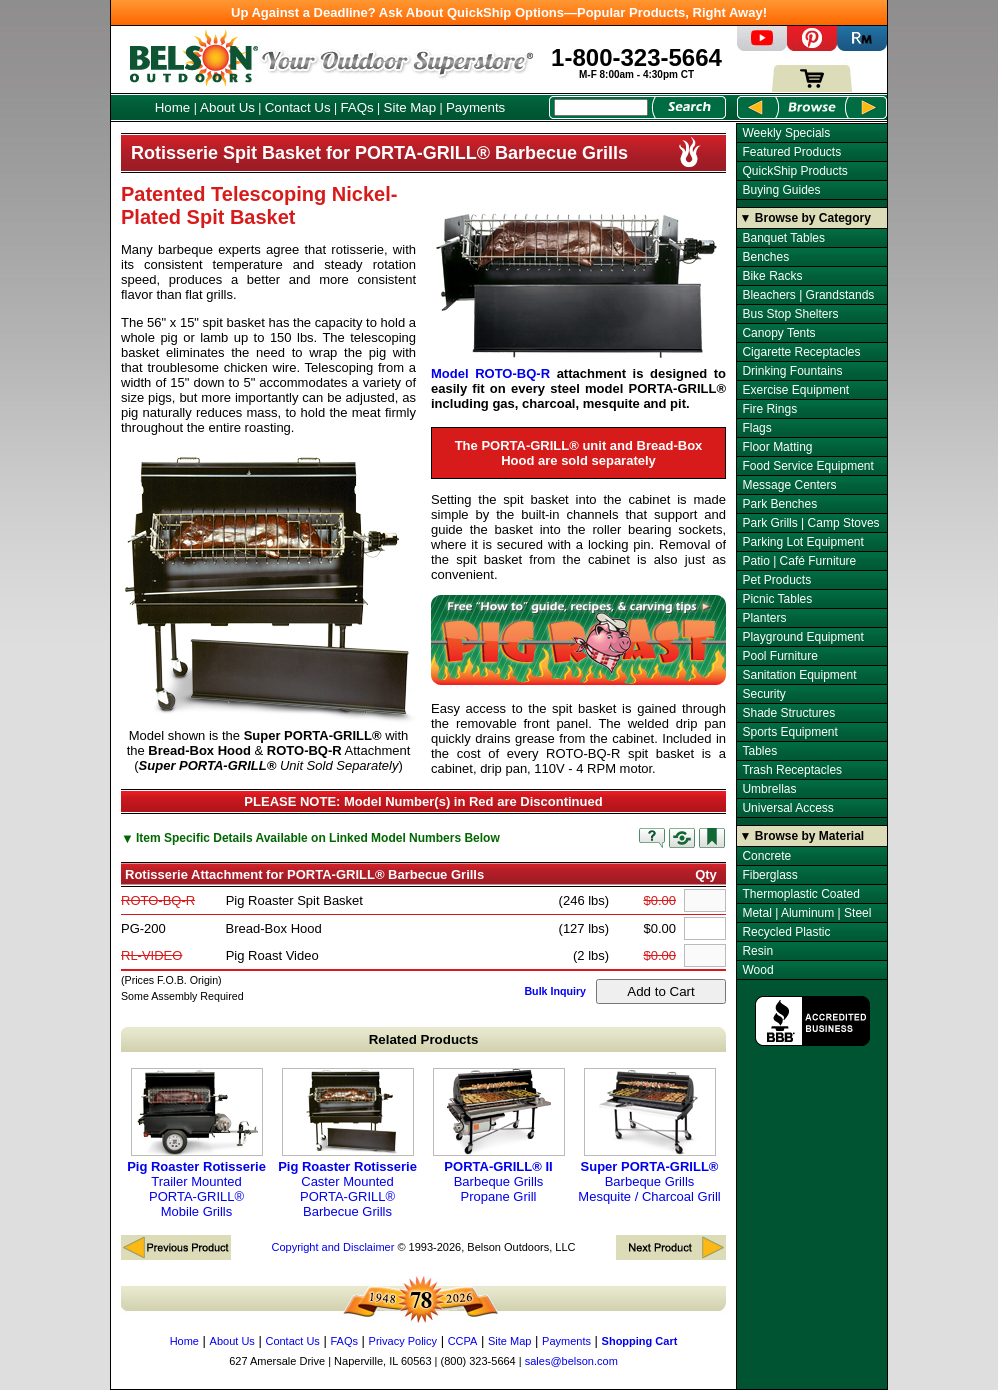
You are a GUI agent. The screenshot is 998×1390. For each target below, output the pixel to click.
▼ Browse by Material (802, 836)
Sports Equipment (789, 732)
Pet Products (776, 580)
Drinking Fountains (792, 371)
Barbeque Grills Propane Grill (499, 1136)
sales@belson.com (571, 1361)
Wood (757, 970)
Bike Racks (772, 276)
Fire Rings (769, 409)
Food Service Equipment (807, 466)
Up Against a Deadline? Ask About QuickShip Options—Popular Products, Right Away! (499, 12)
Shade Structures (788, 713)
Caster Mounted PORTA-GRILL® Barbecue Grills (347, 1143)
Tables (759, 751)
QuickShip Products (794, 171)
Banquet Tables (783, 238)
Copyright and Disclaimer (332, 1247)
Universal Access (787, 808)
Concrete (766, 856)
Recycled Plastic (786, 932)
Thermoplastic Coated (800, 894)
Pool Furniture (779, 656)
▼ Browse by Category (805, 218)
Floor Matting (777, 447)
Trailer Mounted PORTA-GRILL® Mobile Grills (196, 1143)
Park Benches (779, 504)
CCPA (463, 1341)
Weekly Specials (786, 133)
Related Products (424, 1039)
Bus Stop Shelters (790, 314)
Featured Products (791, 152)
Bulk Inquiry (555, 991)
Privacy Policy (403, 1341)
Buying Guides (781, 190)
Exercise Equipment (795, 390)
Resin (757, 951)
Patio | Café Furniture (799, 561)
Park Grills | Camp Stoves (810, 523)
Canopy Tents (778, 333)
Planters (764, 618)
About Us (227, 107)
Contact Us (298, 107)
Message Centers (789, 485)
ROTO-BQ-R (158, 900)
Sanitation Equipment (799, 675)
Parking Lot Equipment (802, 542)
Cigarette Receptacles (801, 352)
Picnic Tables (777, 599)
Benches (765, 257)
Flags (756, 428)
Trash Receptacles (792, 770)
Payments (475, 107)
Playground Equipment (802, 637)
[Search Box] (601, 107)
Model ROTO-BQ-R (490, 373)
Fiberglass (769, 875)
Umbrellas (769, 789)
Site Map (410, 107)
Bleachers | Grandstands (808, 295)
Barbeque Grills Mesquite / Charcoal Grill (649, 1136)
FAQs (356, 107)
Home (173, 107)
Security (763, 694)
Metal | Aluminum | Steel (806, 913)
